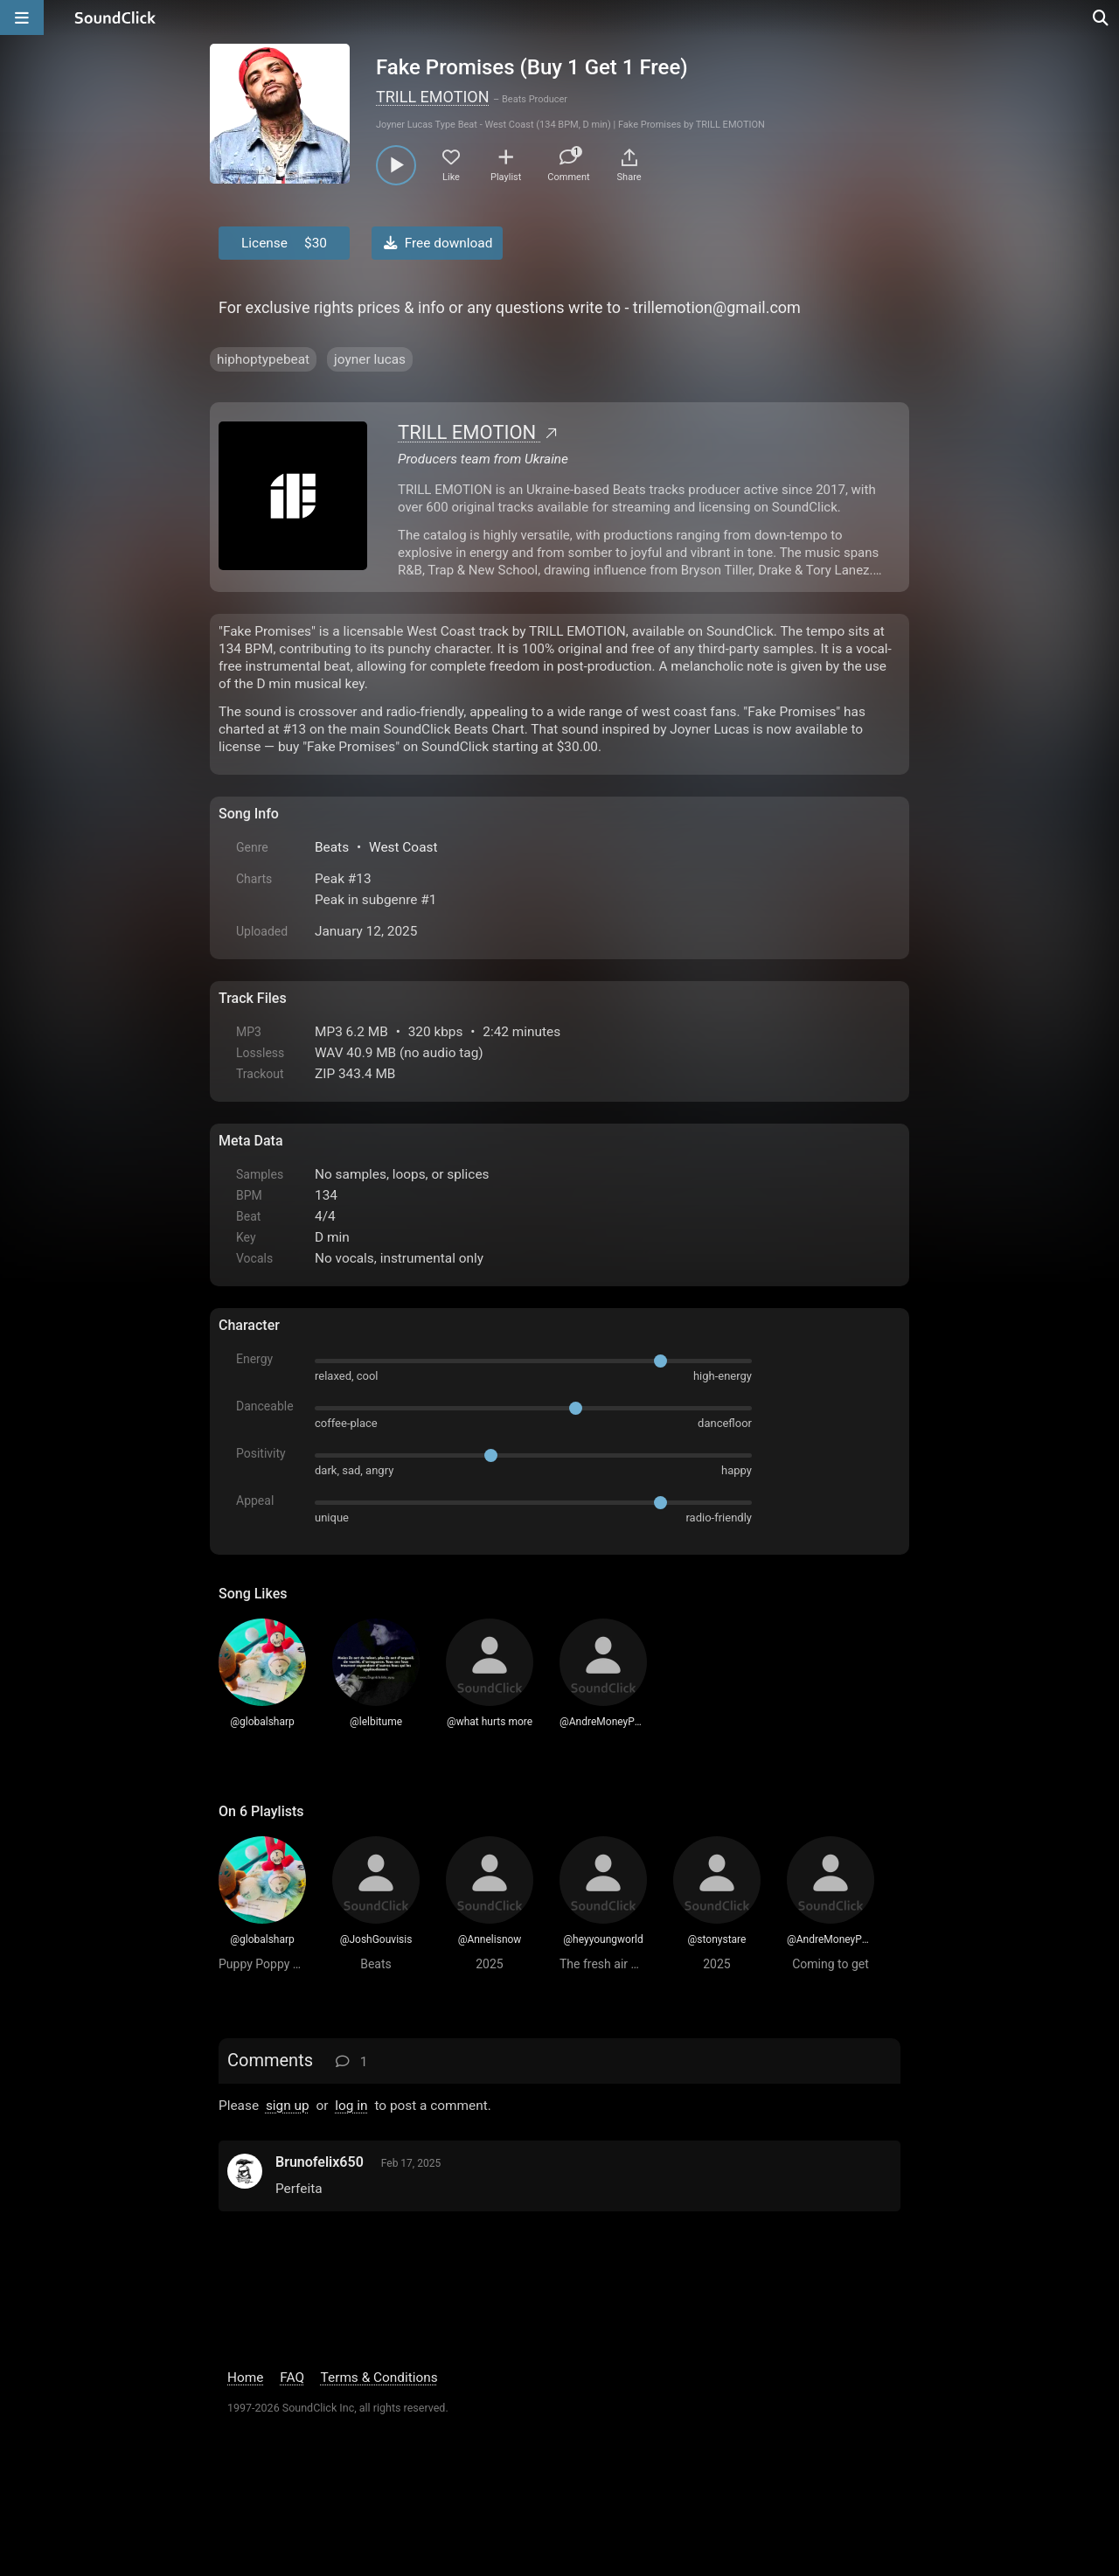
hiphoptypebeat (263, 359)
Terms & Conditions (379, 2377)
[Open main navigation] (22, 17)
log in (351, 2105)
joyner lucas (370, 359)
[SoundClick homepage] (115, 17)
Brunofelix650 (319, 2162)
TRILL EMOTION (433, 96)
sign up (287, 2105)
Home (245, 2377)
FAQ (292, 2377)
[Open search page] (1101, 17)
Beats (332, 847)
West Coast (403, 847)
